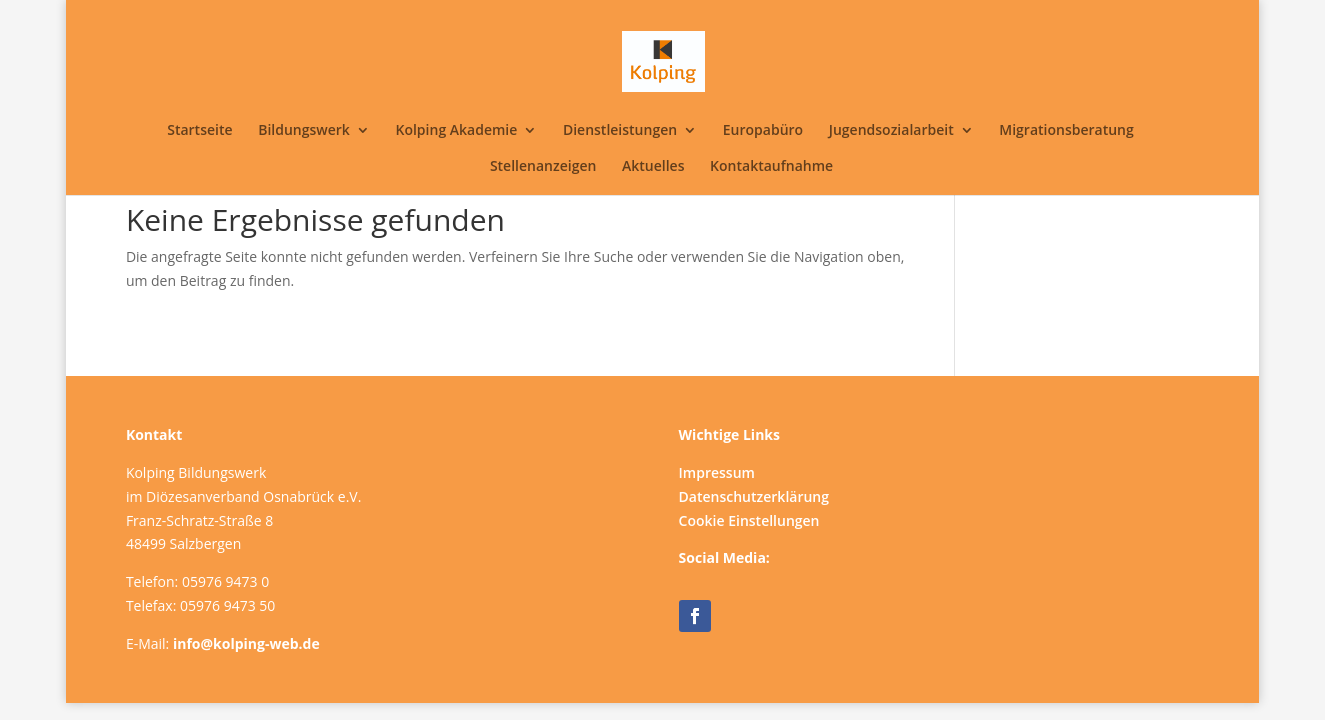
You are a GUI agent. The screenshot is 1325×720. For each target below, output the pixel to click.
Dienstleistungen (620, 131)
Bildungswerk (304, 131)
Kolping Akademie (456, 131)
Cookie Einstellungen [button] (749, 520)
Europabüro (763, 131)
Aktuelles (653, 167)
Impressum (717, 472)
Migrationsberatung (1066, 131)
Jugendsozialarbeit (891, 131)
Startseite (199, 131)
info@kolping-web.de (246, 643)
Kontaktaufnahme (771, 167)
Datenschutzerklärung (754, 496)
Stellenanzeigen (543, 167)
